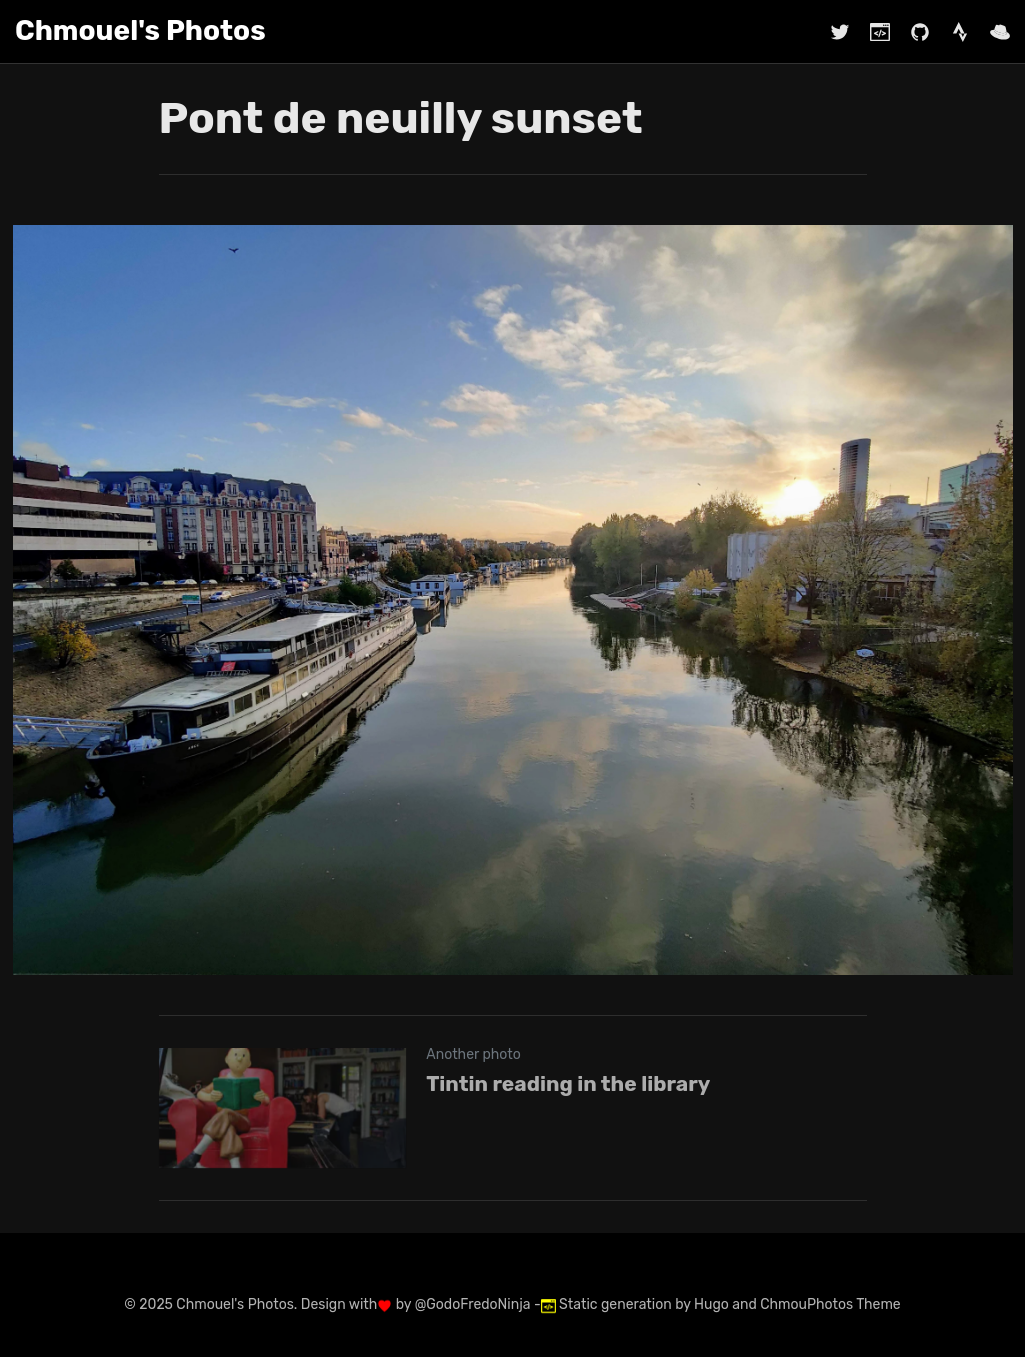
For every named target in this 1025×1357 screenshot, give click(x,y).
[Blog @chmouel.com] (870, 31)
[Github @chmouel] (910, 31)
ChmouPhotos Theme (830, 1304)
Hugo (711, 1304)
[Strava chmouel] (950, 31)
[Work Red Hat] (990, 31)
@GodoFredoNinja (473, 1304)
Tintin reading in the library (568, 1083)
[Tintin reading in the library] (513, 1108)
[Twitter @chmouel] (840, 31)
